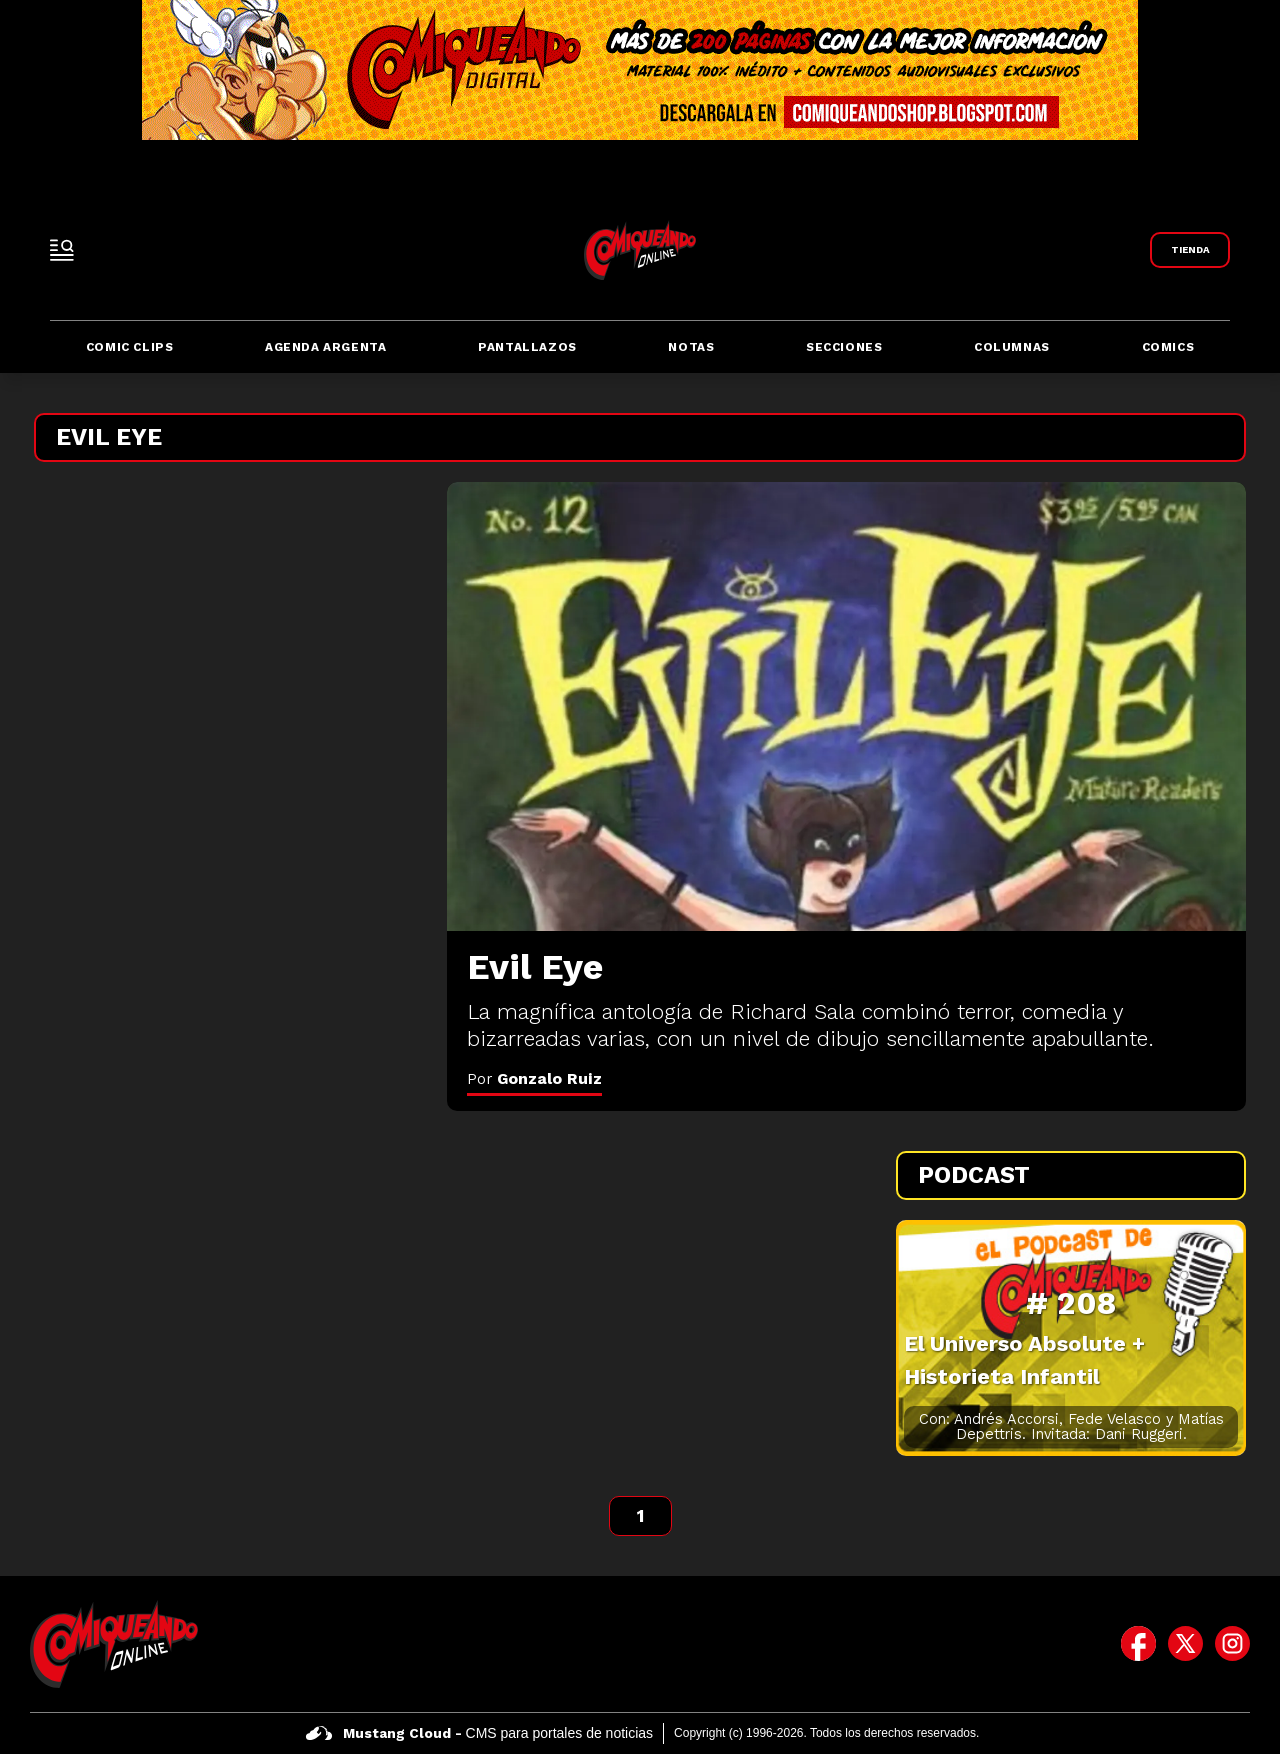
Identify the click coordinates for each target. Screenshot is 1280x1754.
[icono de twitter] (1185, 1644)
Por (534, 1078)
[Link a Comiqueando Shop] (1190, 250)
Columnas (1012, 347)
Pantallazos (527, 347)
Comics (1168, 347)
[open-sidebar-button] (62, 250)
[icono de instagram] (1232, 1644)
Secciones (844, 347)
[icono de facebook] (1138, 1644)
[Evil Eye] (846, 706)
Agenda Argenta (325, 347)
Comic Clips (130, 347)
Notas (691, 347)
